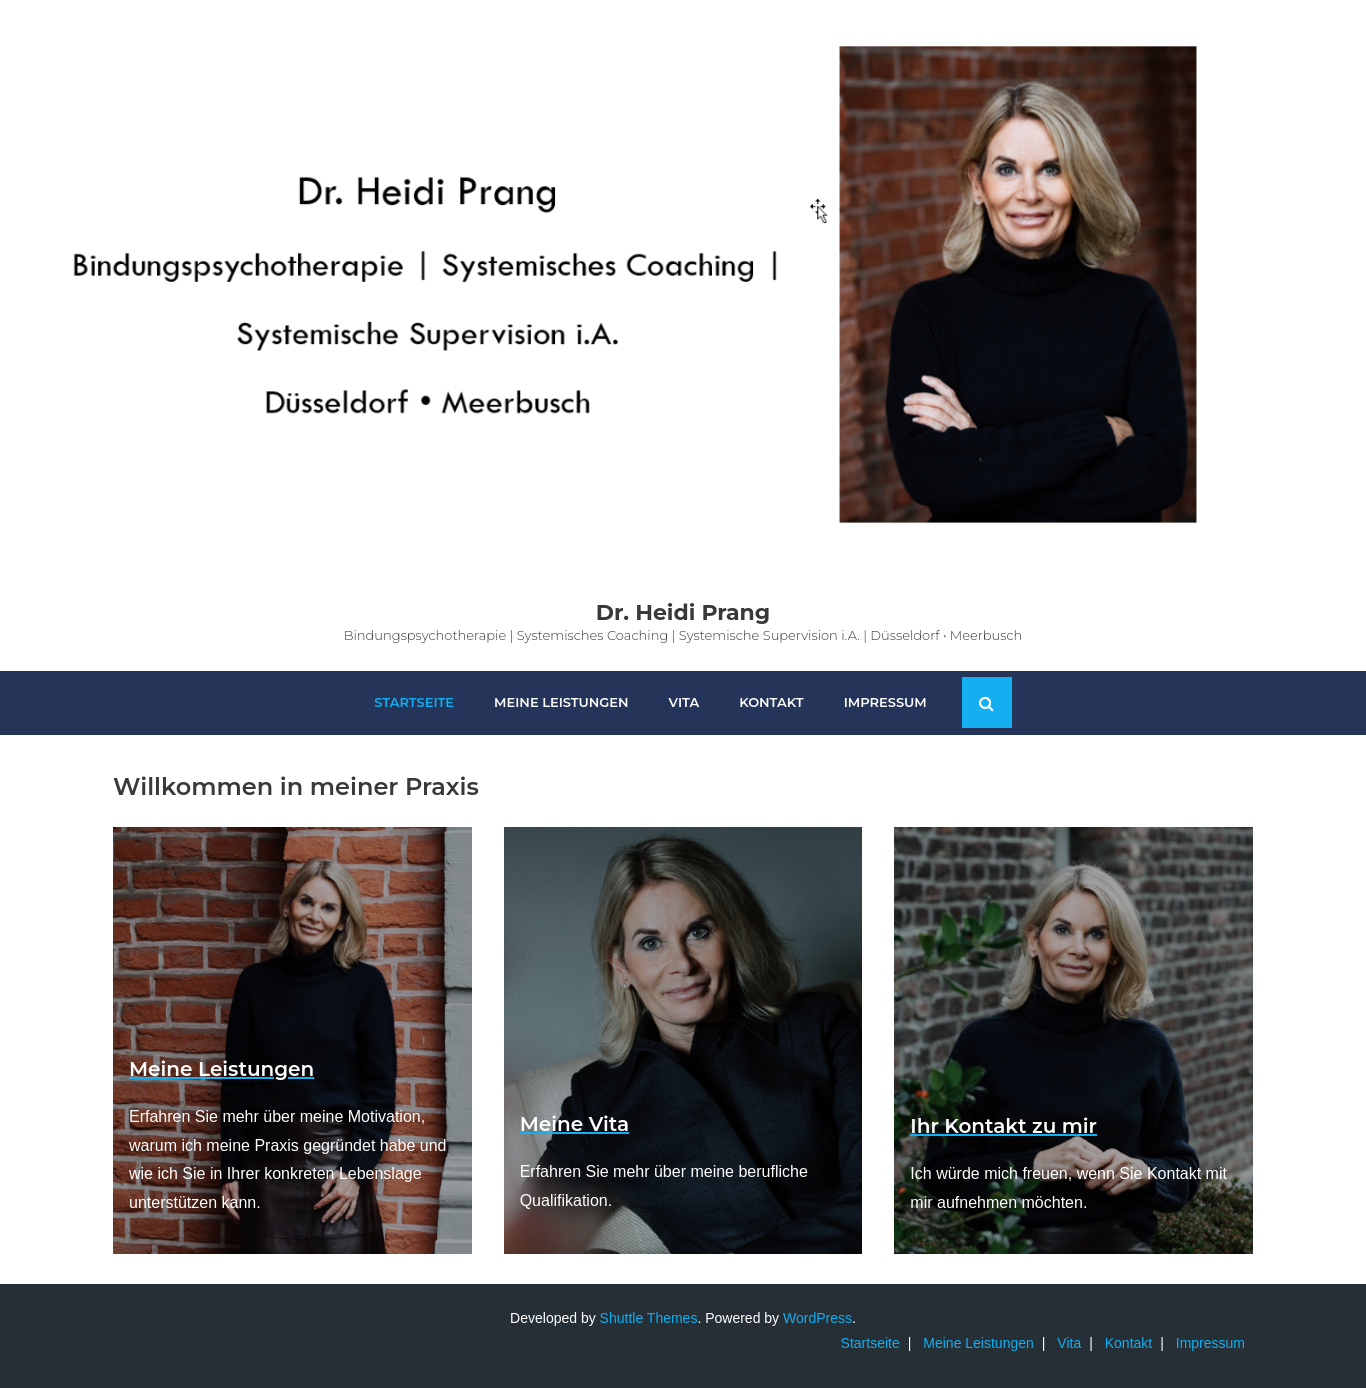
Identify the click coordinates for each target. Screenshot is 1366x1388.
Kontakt (1128, 1343)
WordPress (817, 1318)
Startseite (870, 1343)
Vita (1069, 1343)
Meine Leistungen (978, 1343)
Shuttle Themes (649, 1318)
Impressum (1210, 1343)
